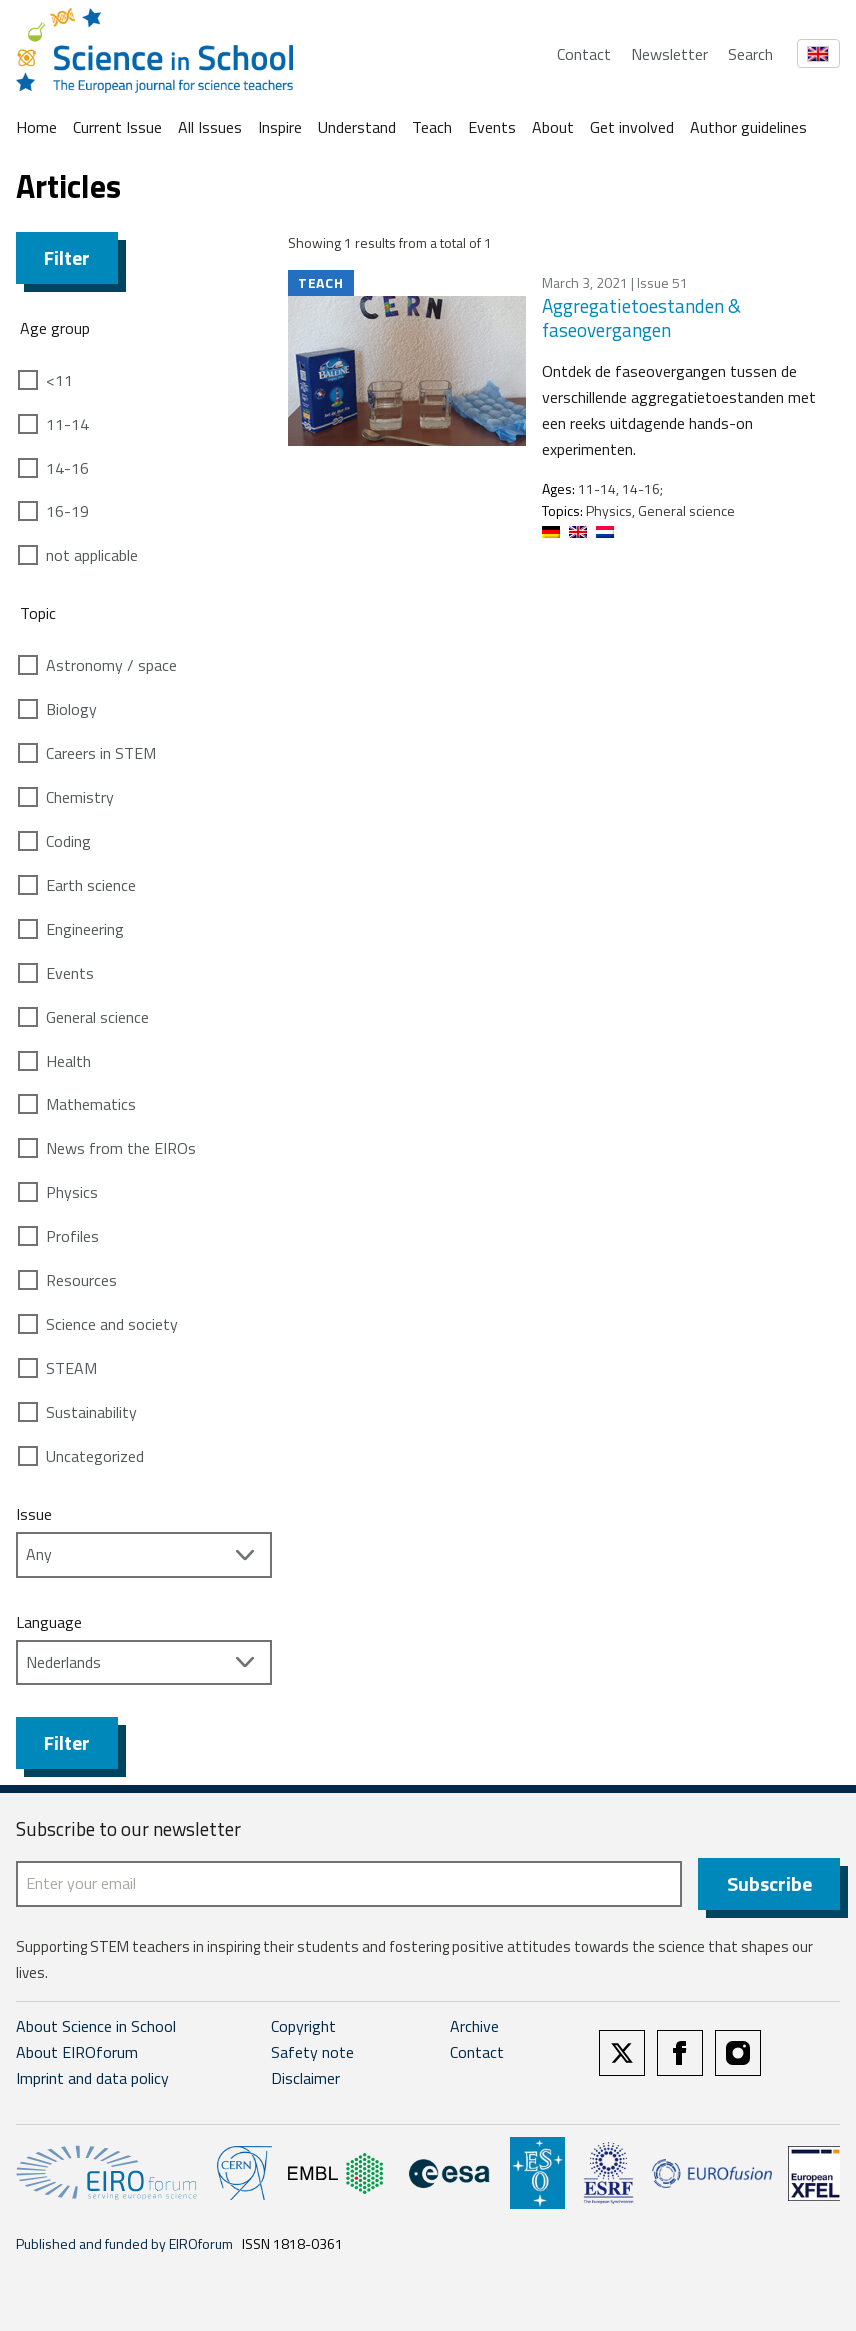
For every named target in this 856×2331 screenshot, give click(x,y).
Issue (34, 1514)
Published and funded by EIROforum (124, 2243)
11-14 (67, 424)
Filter (67, 257)
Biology (71, 709)
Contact (584, 54)
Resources (81, 1280)
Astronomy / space (111, 665)
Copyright (303, 2026)
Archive (474, 2026)
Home (36, 127)
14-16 (67, 468)
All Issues (210, 127)
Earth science (91, 885)
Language (49, 1622)
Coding (68, 841)
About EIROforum (77, 2052)
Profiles (72, 1236)
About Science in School (96, 2026)
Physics (72, 1192)
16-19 (67, 511)
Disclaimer (305, 2078)
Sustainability (91, 1412)
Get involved (632, 127)
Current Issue (117, 127)
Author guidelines (748, 127)
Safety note (312, 2052)
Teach (432, 127)
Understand (357, 127)
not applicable (92, 555)
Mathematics (91, 1104)
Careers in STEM (101, 753)
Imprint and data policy (92, 2078)
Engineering (85, 929)
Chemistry (80, 797)
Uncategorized (95, 1456)
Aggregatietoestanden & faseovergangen (641, 318)
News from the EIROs (121, 1148)
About (553, 127)
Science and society (112, 1324)
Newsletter (669, 54)
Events (492, 127)
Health (68, 1061)
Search (750, 54)
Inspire (280, 127)
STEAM (71, 1368)
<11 (59, 380)
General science (97, 1017)
